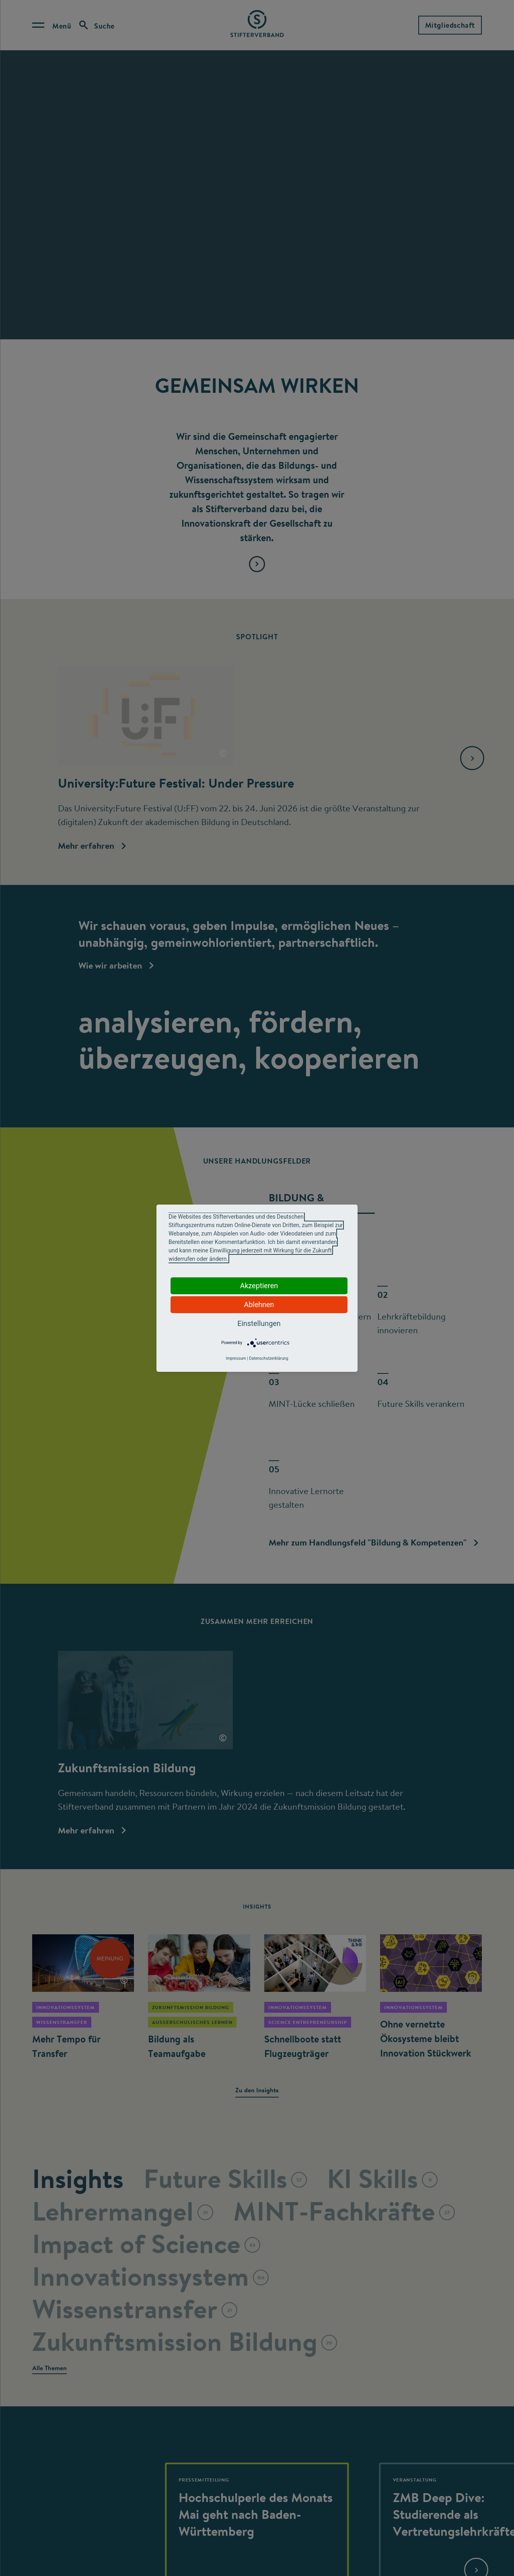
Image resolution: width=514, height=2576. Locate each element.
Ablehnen (259, 1304)
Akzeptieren (259, 1285)
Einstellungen (258, 1323)
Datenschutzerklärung (268, 1358)
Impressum (236, 1358)
